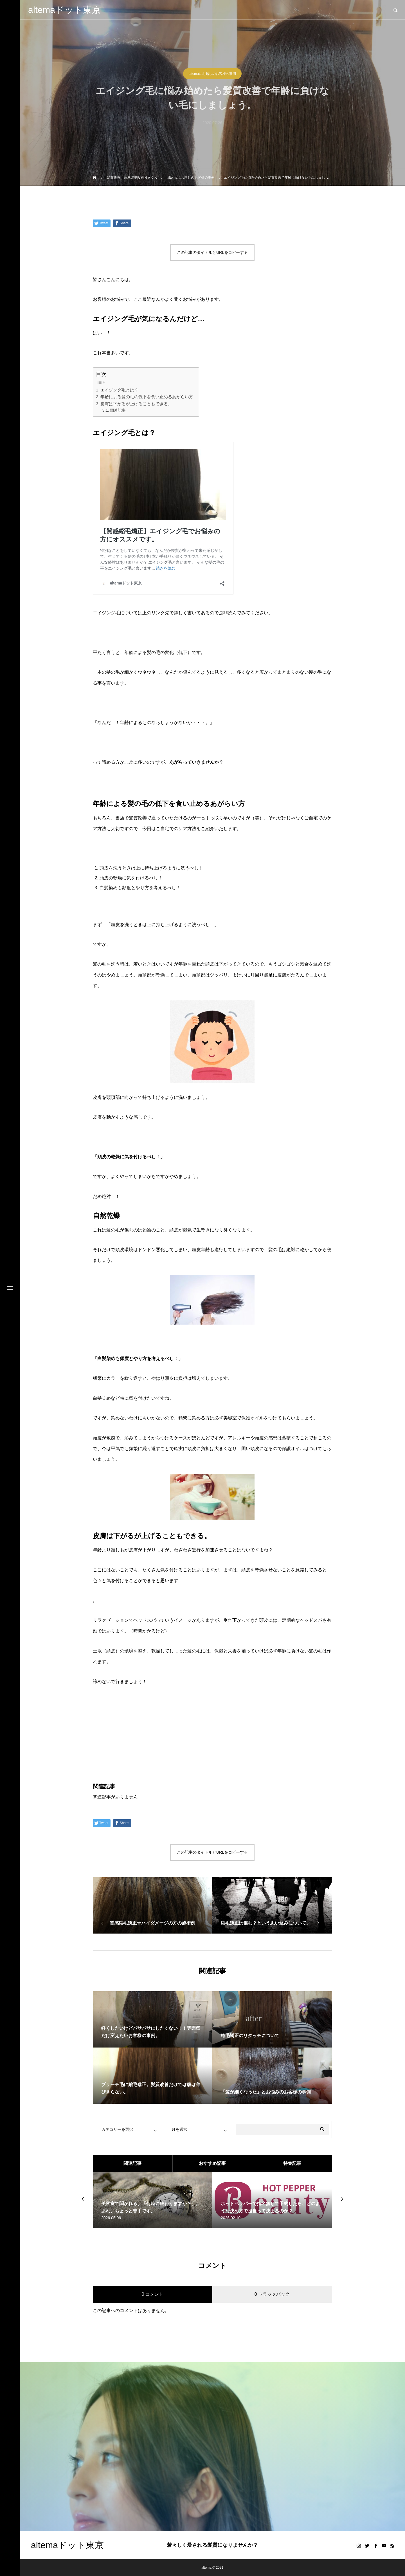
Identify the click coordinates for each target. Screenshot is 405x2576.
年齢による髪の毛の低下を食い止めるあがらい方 (146, 396)
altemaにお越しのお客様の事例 (212, 74)
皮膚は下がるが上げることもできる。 (136, 403)
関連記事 (118, 410)
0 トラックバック (272, 2294)
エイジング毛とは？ (119, 389)
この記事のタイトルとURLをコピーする (212, 252)
